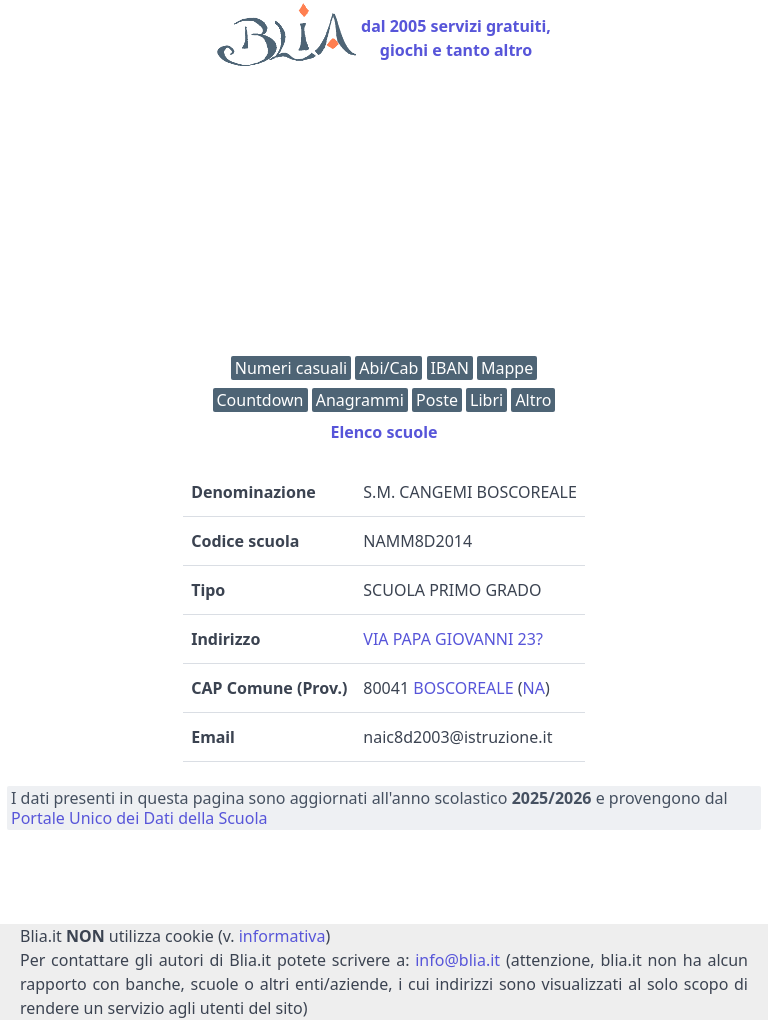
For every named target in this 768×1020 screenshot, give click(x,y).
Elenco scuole (383, 432)
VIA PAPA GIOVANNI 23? (453, 639)
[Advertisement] (384, 216)
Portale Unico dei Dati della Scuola (139, 818)
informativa (282, 936)
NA (534, 688)
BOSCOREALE (463, 688)
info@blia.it (457, 960)
